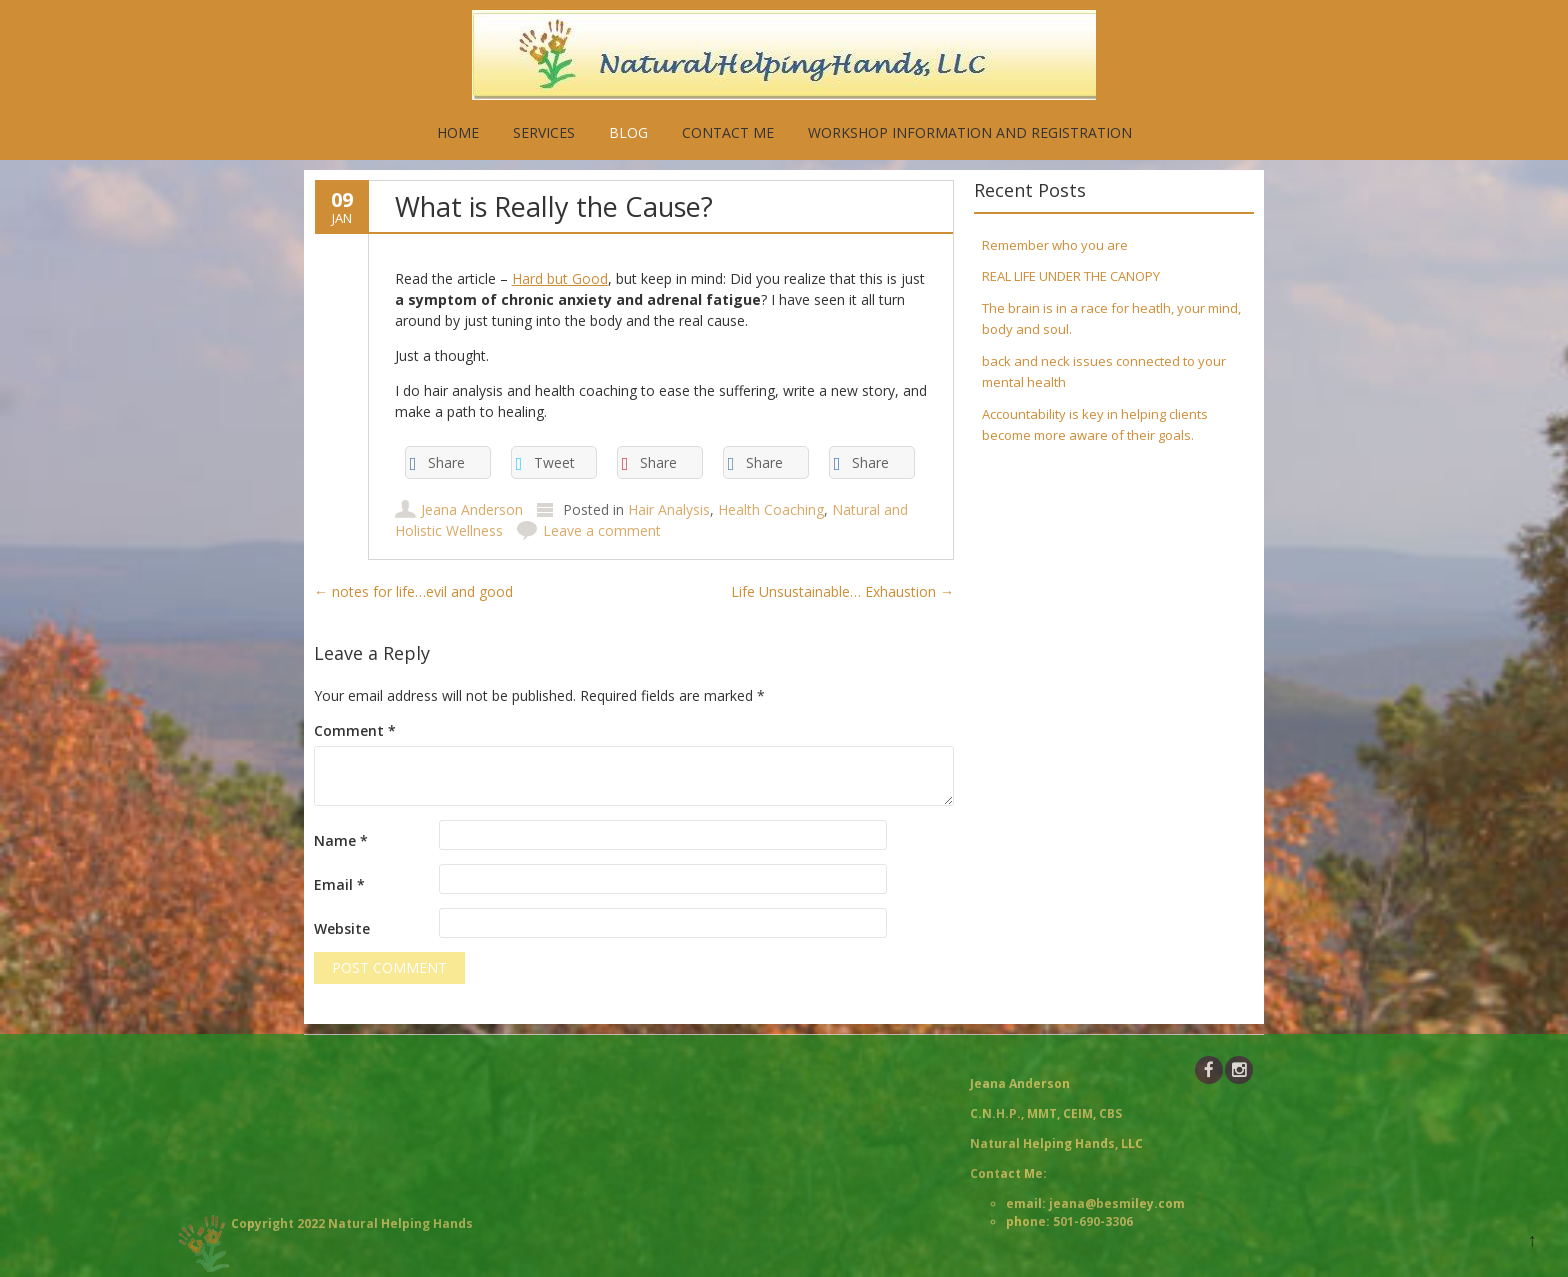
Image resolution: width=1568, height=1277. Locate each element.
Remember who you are (1055, 245)
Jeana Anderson (472, 509)
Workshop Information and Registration (970, 132)
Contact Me (728, 132)
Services (544, 132)
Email (339, 884)
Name (341, 840)
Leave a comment (602, 530)
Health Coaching (771, 509)
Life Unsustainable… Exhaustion (842, 591)
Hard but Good (560, 278)
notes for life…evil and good (413, 591)
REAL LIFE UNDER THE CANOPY (1071, 276)
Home (458, 132)
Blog (628, 132)
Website (342, 928)
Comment (355, 730)
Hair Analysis (669, 509)
